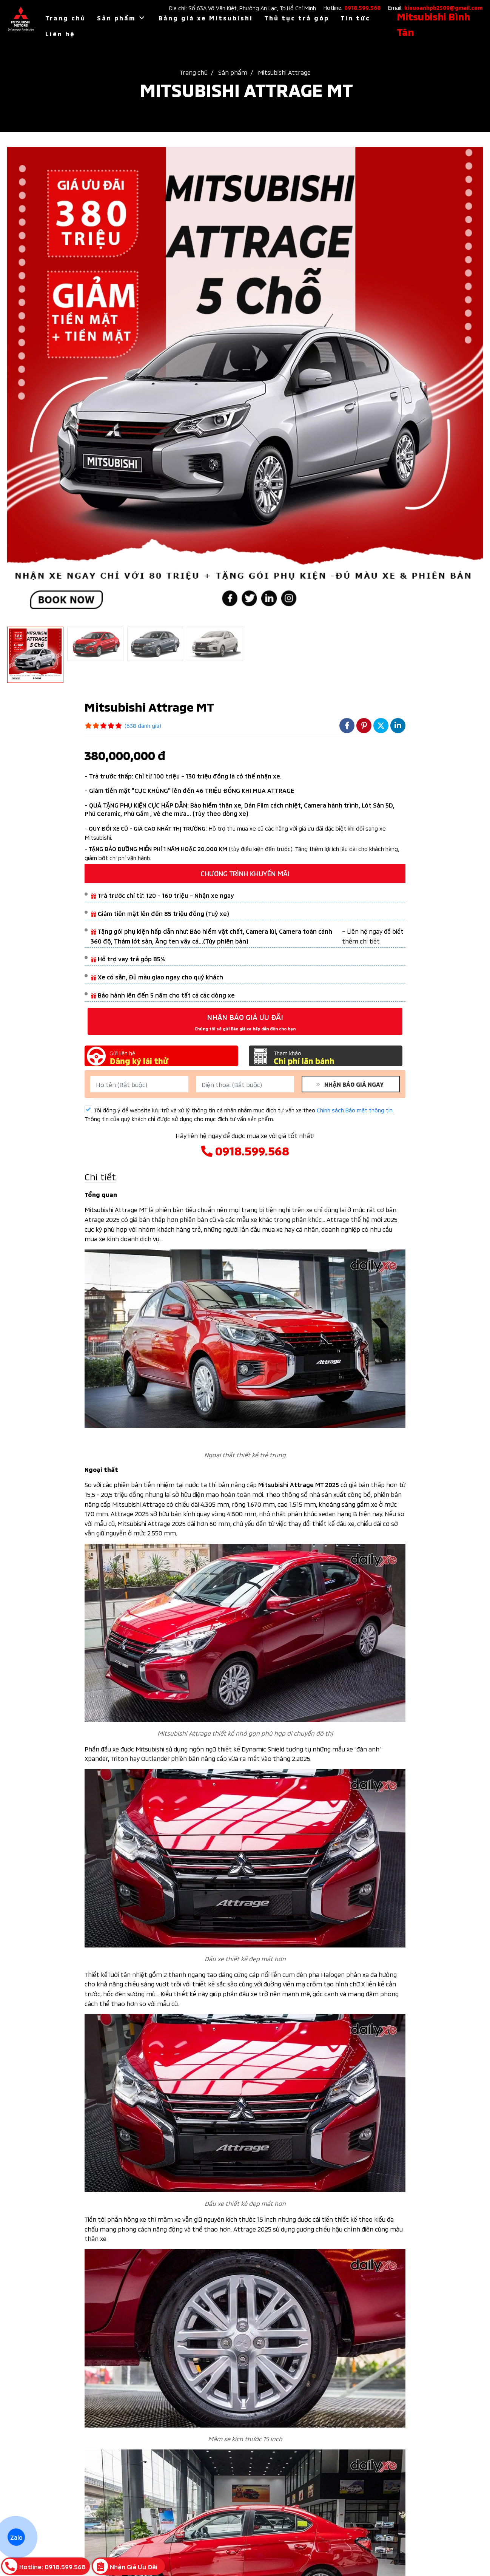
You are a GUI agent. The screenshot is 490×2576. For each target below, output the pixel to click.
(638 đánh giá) (143, 725)
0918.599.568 (245, 1150)
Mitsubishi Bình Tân (433, 23)
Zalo (16, 2537)
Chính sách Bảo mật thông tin (355, 1109)
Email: (435, 7)
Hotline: (352, 7)
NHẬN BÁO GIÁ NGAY (352, 1084)
